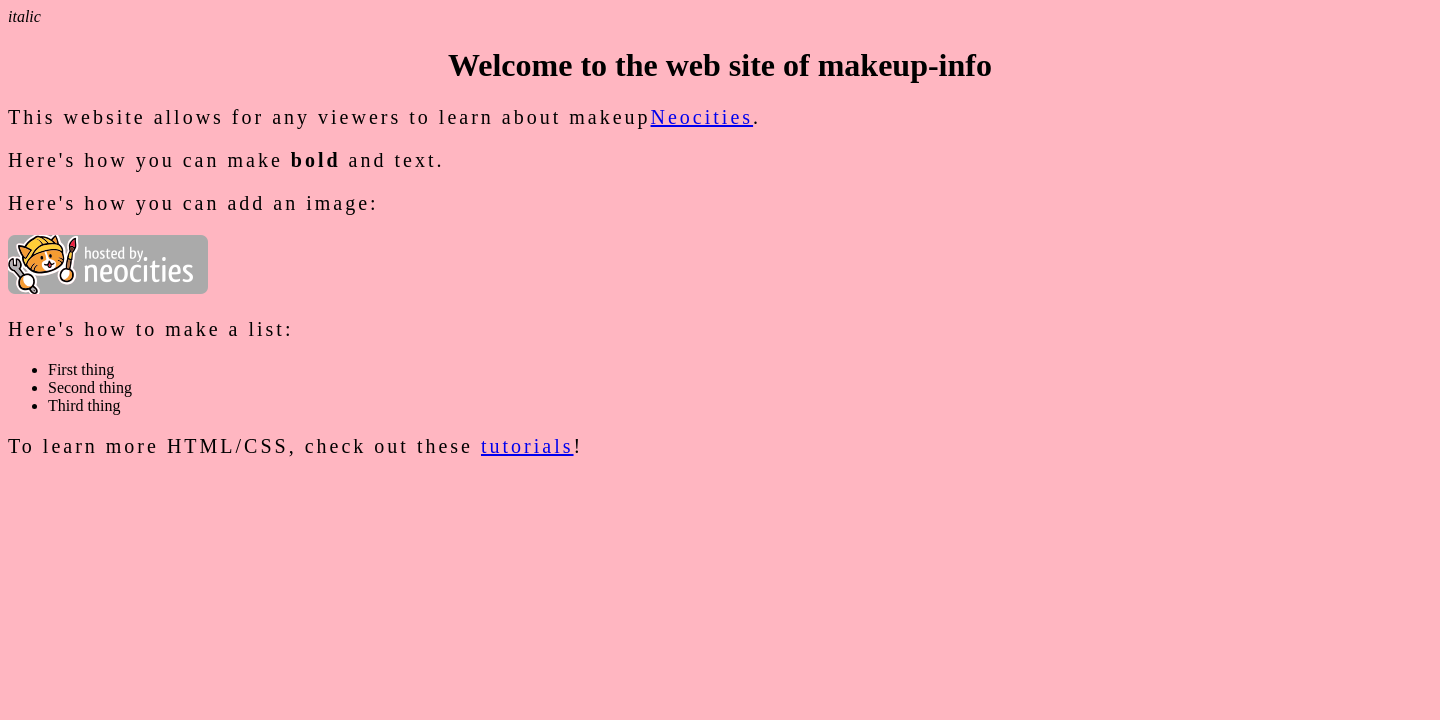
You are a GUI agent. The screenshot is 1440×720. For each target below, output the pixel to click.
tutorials (527, 446)
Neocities (702, 117)
